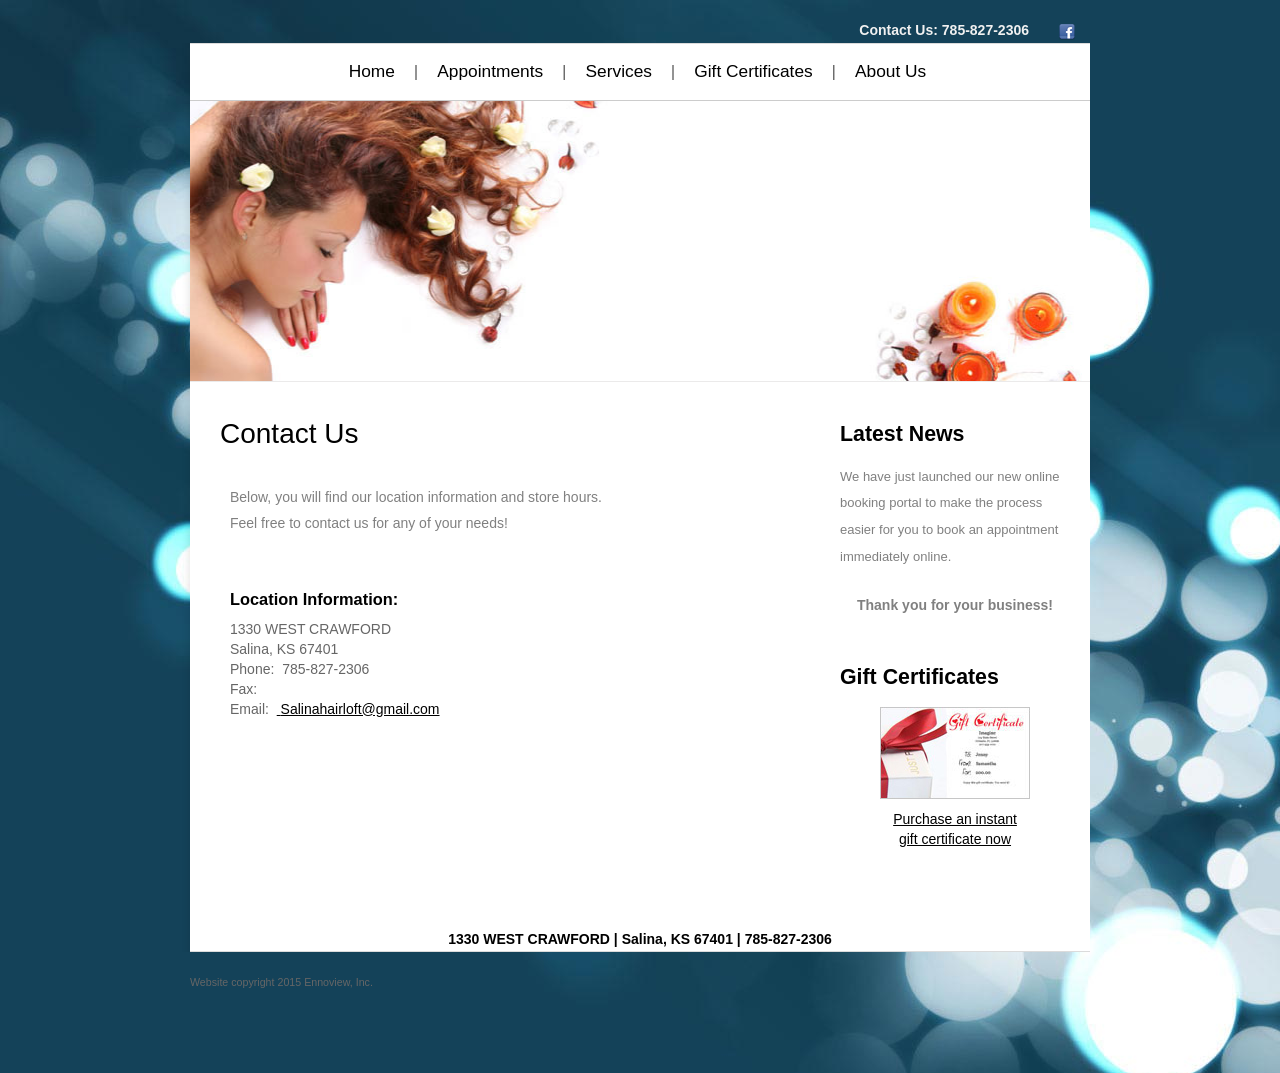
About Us (890, 71)
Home (372, 71)
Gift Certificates (753, 71)
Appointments (490, 71)
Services (619, 71)
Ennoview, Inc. (338, 982)
